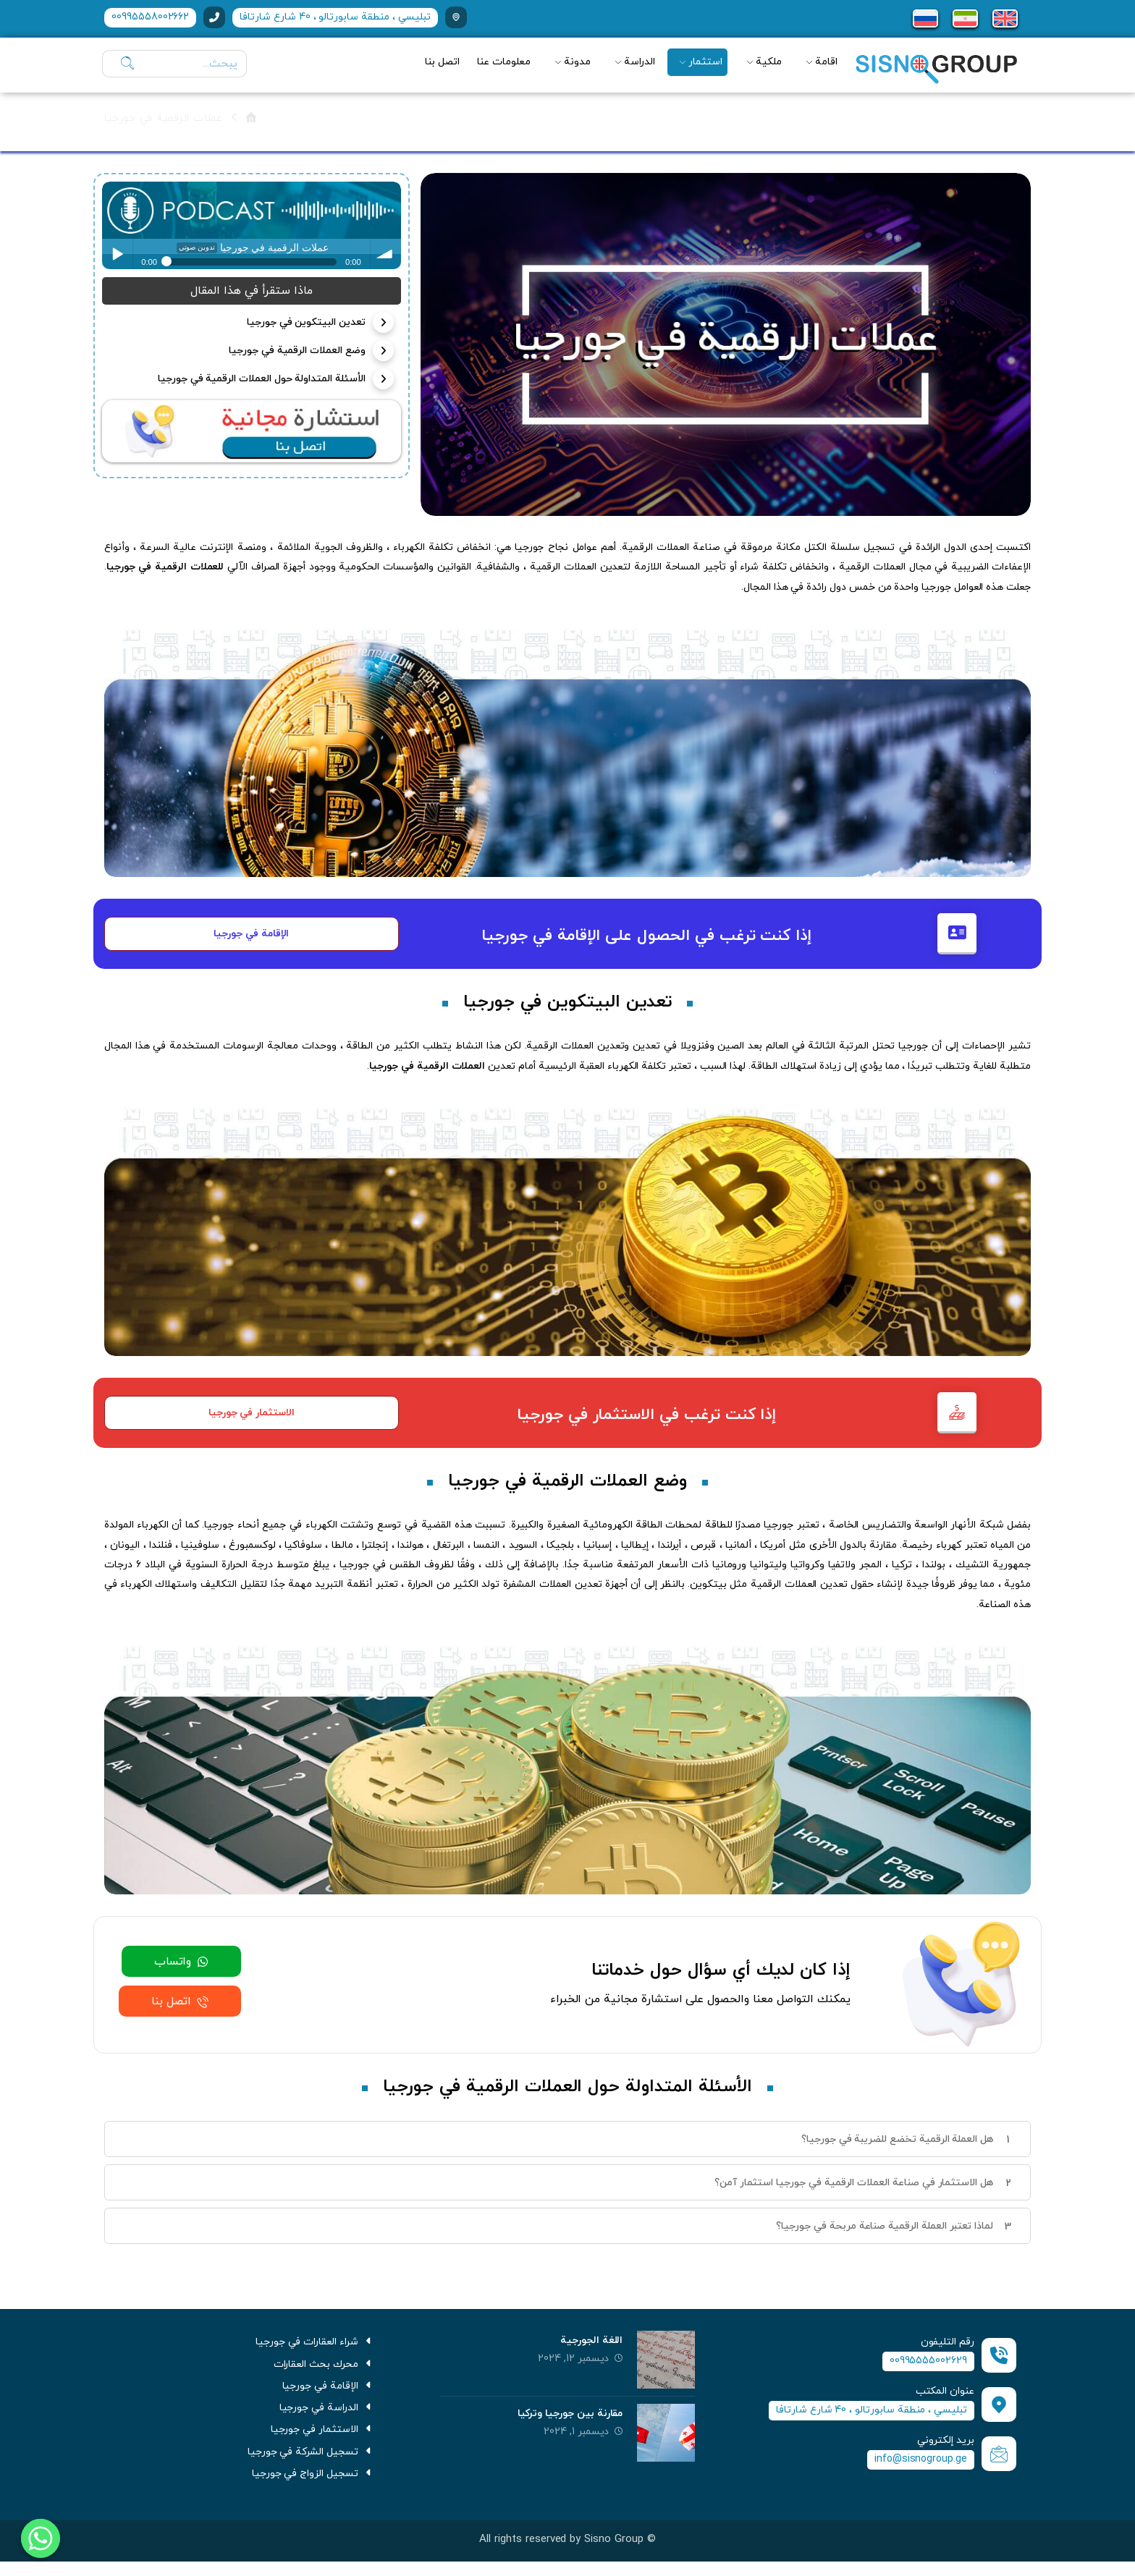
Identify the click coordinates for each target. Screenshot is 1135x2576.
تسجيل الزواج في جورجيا (313, 2487)
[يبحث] (124, 63)
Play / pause (117, 254)
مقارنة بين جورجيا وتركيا (570, 2418)
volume (386, 254)
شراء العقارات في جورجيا (315, 2348)
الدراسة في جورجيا (326, 2417)
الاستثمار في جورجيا (322, 2440)
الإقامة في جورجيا (328, 2394)
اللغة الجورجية (591, 2345)
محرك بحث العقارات (324, 2371)
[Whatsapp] (40, 2538)
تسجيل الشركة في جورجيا (311, 2463)
